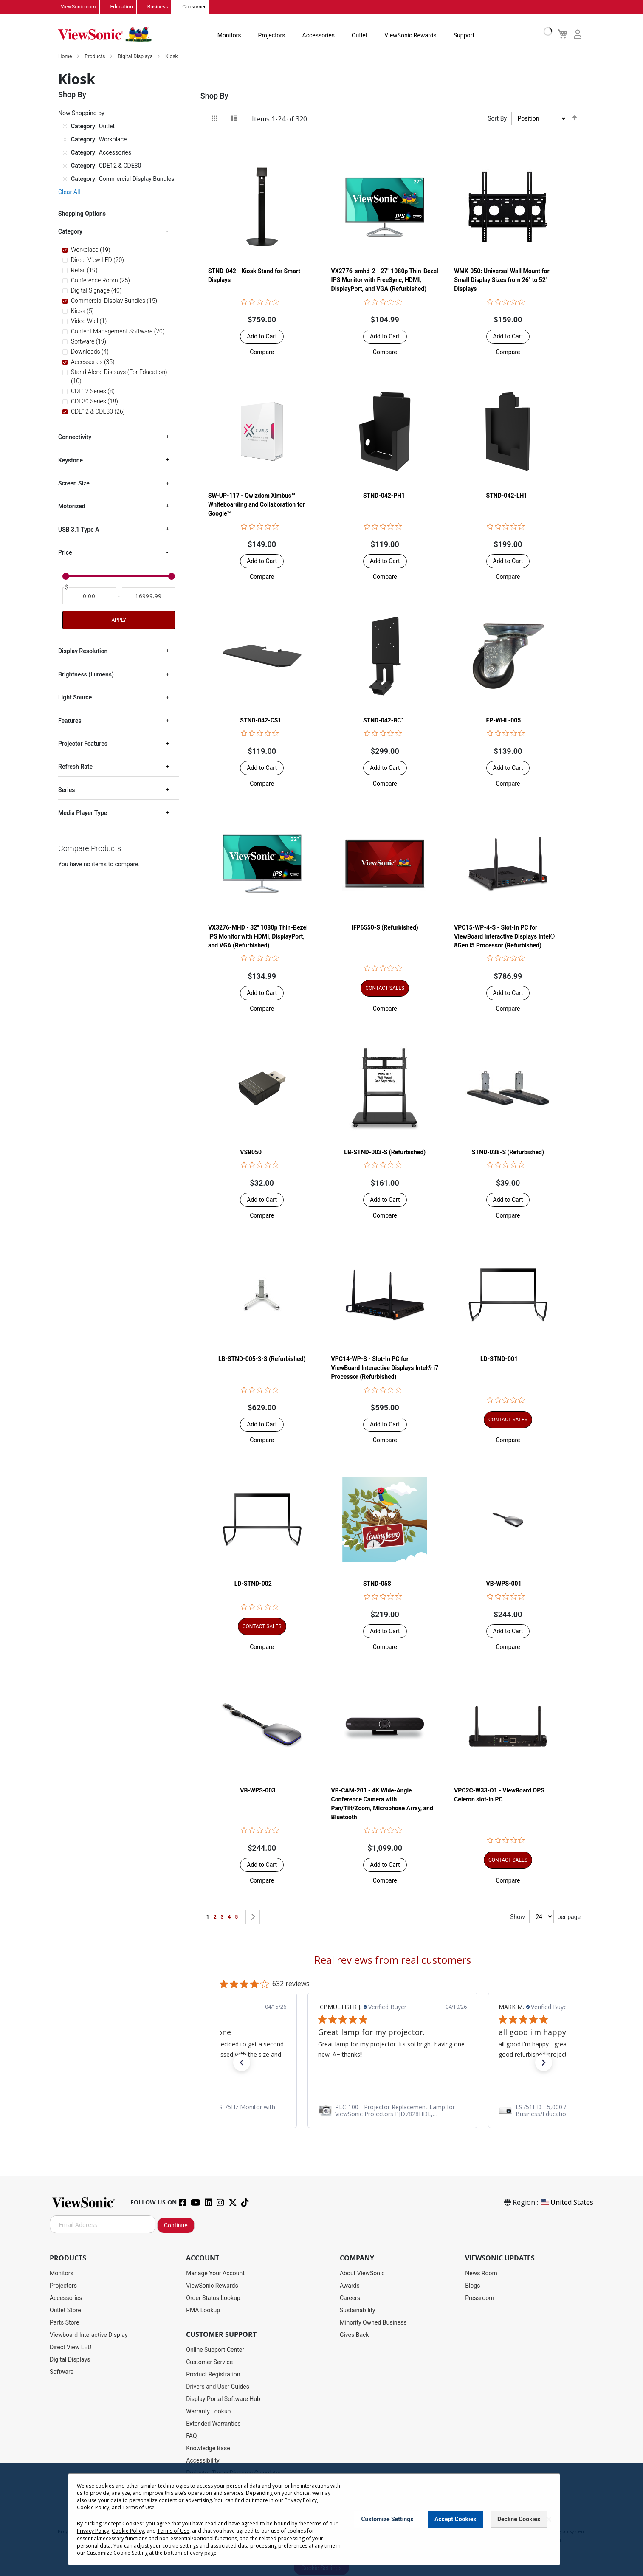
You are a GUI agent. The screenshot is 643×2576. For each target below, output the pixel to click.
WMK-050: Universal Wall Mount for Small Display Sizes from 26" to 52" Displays (501, 280)
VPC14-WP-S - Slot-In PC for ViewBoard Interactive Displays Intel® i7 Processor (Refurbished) (385, 1368)
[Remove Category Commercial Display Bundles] (65, 179)
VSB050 (251, 1152)
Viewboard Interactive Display (88, 2335)
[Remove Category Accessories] (65, 152)
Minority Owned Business (373, 2323)
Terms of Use (138, 2507)
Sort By (497, 119)
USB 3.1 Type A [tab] (78, 530)
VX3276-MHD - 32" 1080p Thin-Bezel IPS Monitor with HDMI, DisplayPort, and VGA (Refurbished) (258, 936)
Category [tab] (70, 231)
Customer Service (209, 2362)
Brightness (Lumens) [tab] (86, 674)
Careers (350, 2298)
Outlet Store (65, 2310)
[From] (89, 596)
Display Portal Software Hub (223, 2399)
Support (464, 35)
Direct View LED (70, 2347)
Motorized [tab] (71, 506)
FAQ (191, 2436)
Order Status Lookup (213, 2298)
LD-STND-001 (499, 1359)
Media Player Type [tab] (82, 813)
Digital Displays (136, 57)
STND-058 (377, 1584)
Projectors (271, 35)
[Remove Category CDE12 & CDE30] (65, 166)
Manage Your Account (215, 2273)
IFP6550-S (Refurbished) (385, 927)
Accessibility (202, 2461)
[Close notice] (549, 2519)
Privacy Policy (301, 2500)
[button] (262, 352)
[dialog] (321, 2519)
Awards (350, 2286)
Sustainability (357, 2310)
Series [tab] (66, 790)
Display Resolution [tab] (82, 651)
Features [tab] (70, 721)
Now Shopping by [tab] (81, 113)
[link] (392, 2111)
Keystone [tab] (70, 460)
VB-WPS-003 (257, 1790)
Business (157, 7)
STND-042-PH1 (384, 496)
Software (61, 2372)
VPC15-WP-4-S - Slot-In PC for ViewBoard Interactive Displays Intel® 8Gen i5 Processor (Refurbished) (504, 936)
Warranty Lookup (208, 2411)
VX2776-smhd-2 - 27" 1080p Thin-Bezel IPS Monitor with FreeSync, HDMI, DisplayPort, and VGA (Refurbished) (384, 280)
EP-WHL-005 (503, 720)
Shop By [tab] (214, 96)
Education (121, 7)
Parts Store (64, 2323)
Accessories (318, 35)
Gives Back (354, 2335)
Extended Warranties (213, 2424)
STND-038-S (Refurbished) (508, 1152)
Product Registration (213, 2374)
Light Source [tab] (75, 697)
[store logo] (105, 34)
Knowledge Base (208, 2448)
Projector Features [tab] (82, 744)
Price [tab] (65, 553)
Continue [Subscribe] (176, 2225)
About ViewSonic (362, 2273)
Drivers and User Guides (217, 2387)
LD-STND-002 (253, 1584)
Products (95, 57)
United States (566, 2202)
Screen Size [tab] (74, 483)
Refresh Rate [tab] (75, 767)
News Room (481, 2273)
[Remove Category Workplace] (65, 139)
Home (65, 57)
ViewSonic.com (78, 7)
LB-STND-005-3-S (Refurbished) (261, 1359)
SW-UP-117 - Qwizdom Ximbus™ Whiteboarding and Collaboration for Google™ (256, 505)
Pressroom (479, 2298)
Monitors (229, 35)
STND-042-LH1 (506, 496)
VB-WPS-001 (504, 1584)
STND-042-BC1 (384, 720)
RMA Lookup (203, 2310)
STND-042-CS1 (260, 720)
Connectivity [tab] (74, 437)
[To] (148, 596)
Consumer (194, 7)
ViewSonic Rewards (410, 35)
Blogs (472, 2286)
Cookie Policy (93, 2507)
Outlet (359, 35)
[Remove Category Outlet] (65, 126)
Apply (118, 621)
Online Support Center (215, 2350)
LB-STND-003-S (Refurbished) (385, 1152)
